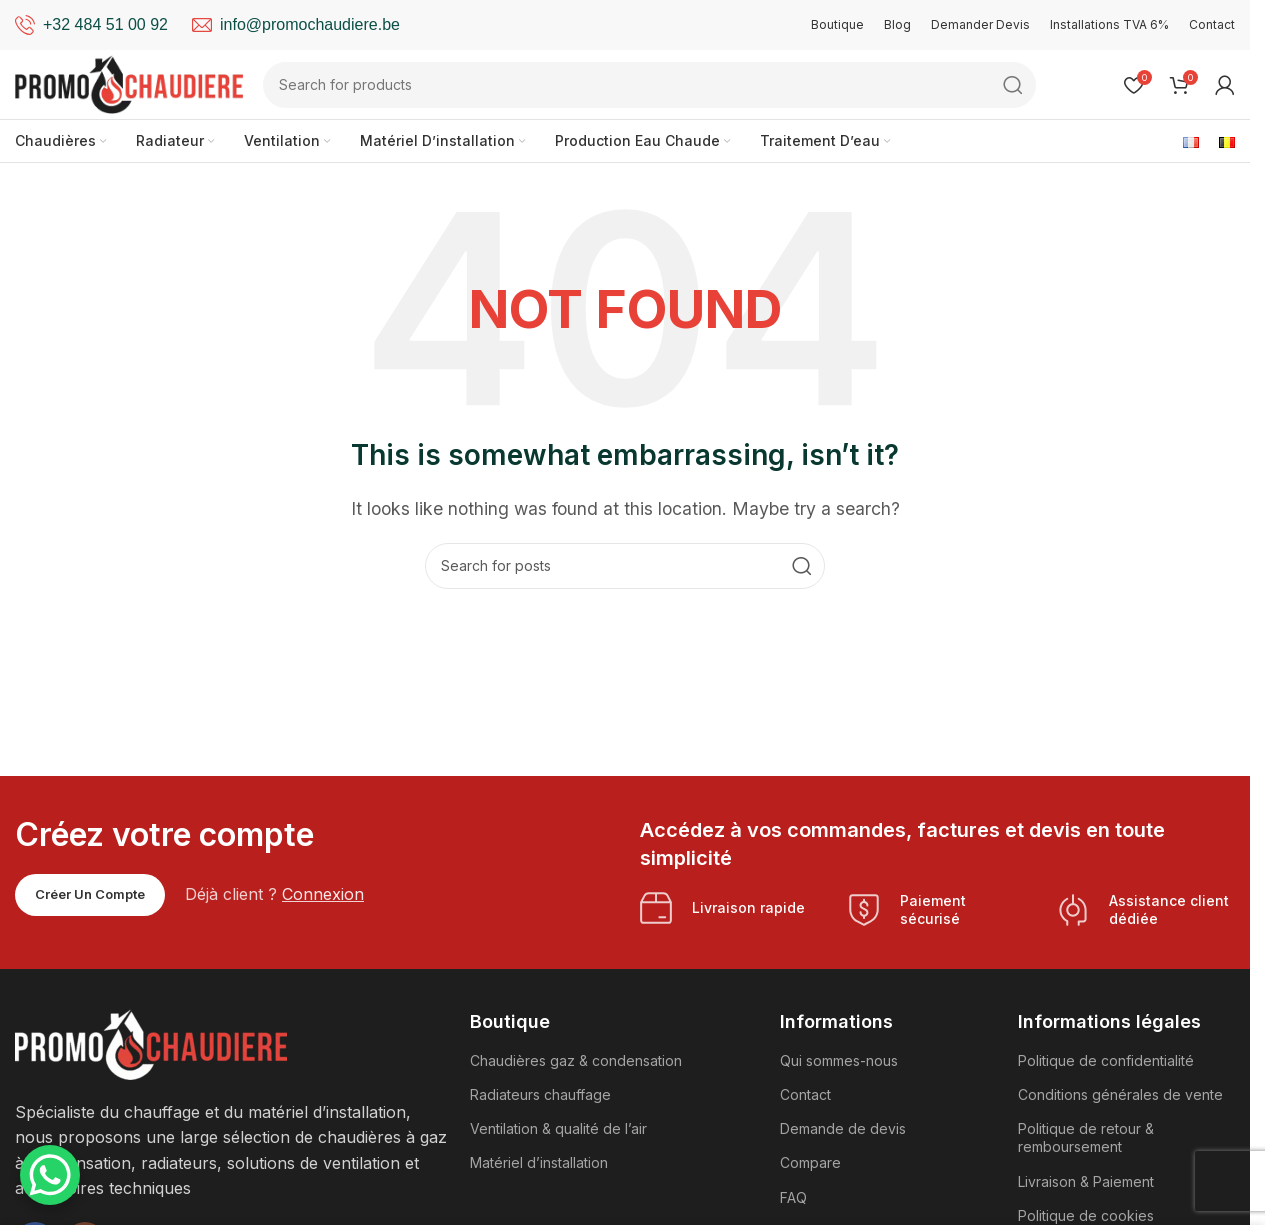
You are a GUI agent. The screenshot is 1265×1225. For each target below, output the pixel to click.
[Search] (651, 85)
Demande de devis (843, 1129)
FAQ (793, 1197)
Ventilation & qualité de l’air (558, 1129)
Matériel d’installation (539, 1163)
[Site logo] (130, 83)
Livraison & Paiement (1086, 1181)
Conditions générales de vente (1120, 1095)
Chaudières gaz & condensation (576, 1061)
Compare (810, 1163)
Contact (805, 1095)
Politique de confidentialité (1106, 1061)
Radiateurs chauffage (540, 1095)
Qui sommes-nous (839, 1061)
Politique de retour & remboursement (1086, 1138)
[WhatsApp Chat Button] (50, 1175)
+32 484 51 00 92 (105, 24)
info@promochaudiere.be (310, 24)
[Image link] (151, 1043)
